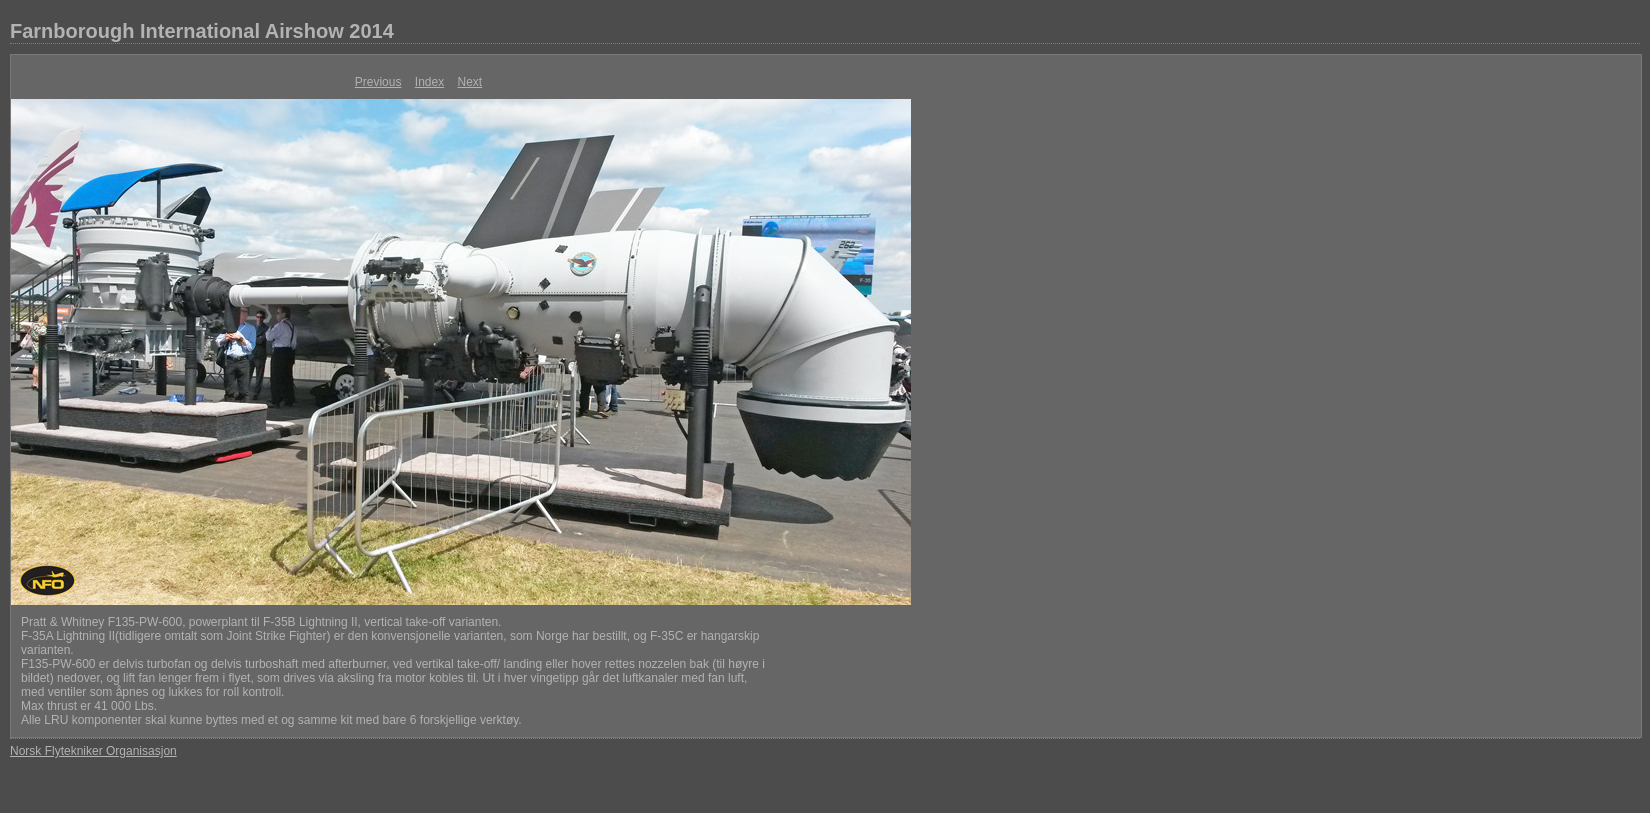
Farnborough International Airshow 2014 (202, 31)
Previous (378, 82)
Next (470, 82)
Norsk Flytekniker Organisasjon (93, 751)
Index (429, 82)
